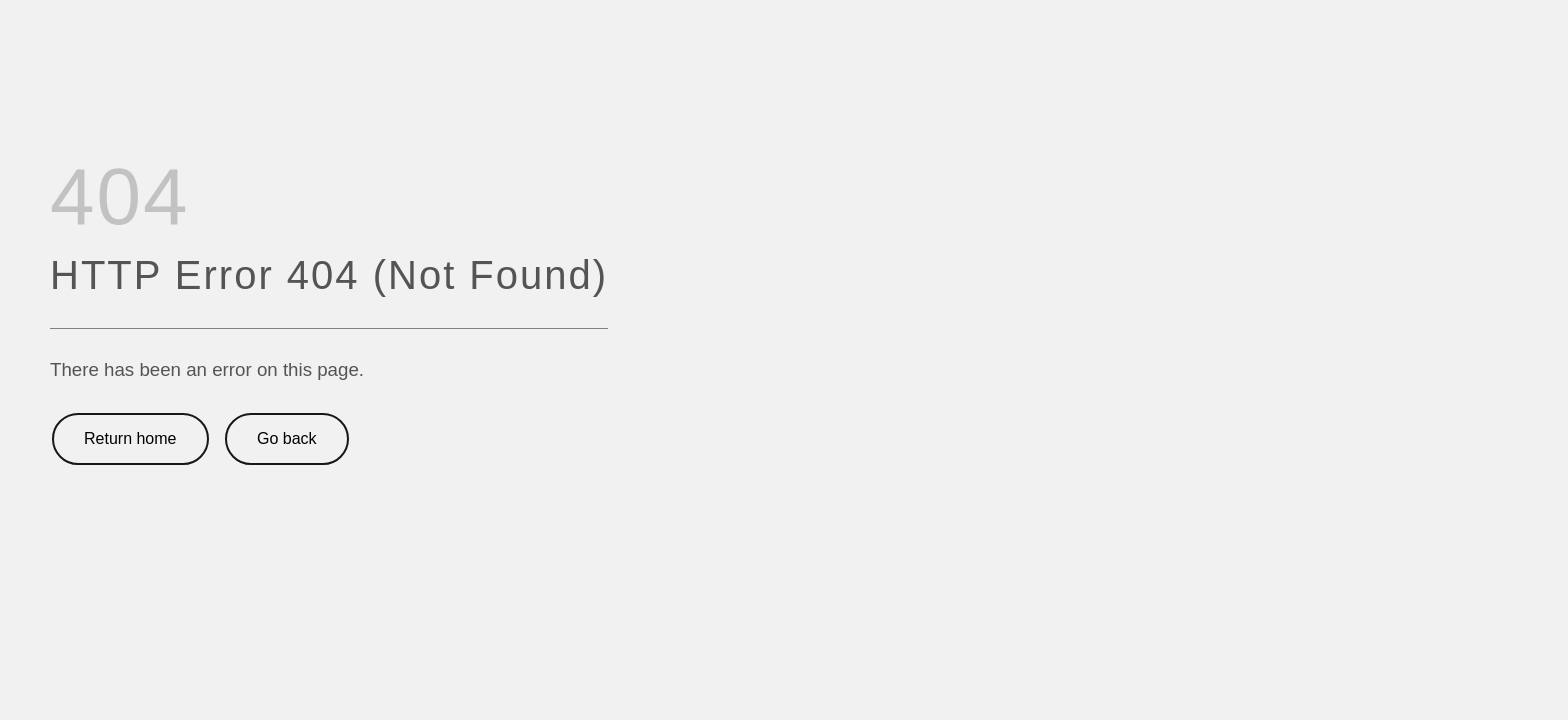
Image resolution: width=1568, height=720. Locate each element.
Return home (130, 438)
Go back (287, 438)
